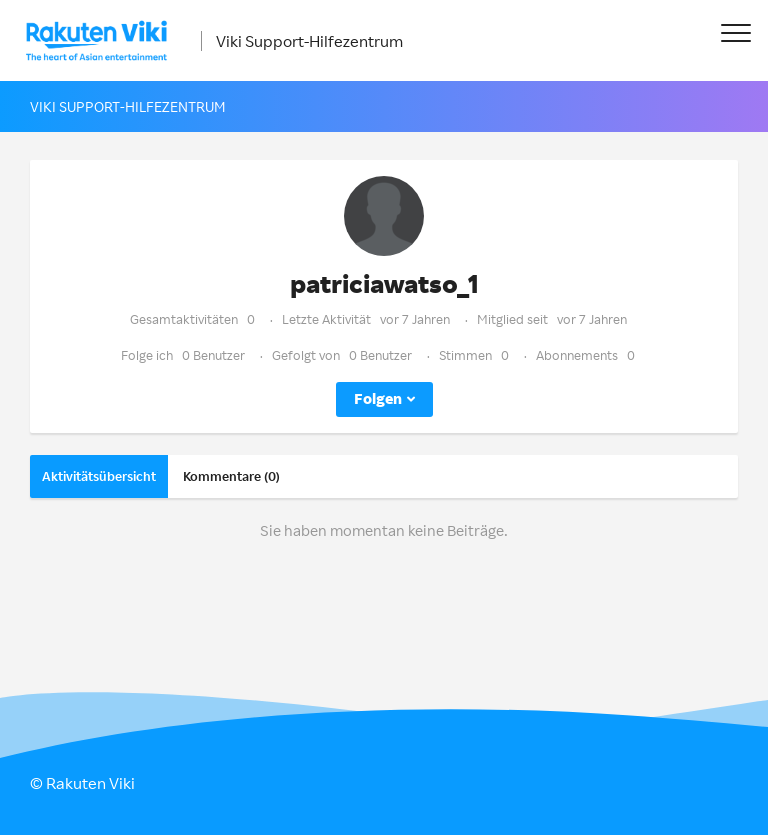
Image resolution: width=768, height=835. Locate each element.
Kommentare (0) (231, 476)
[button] (735, 32)
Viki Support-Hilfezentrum (309, 41)
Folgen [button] (378, 398)
